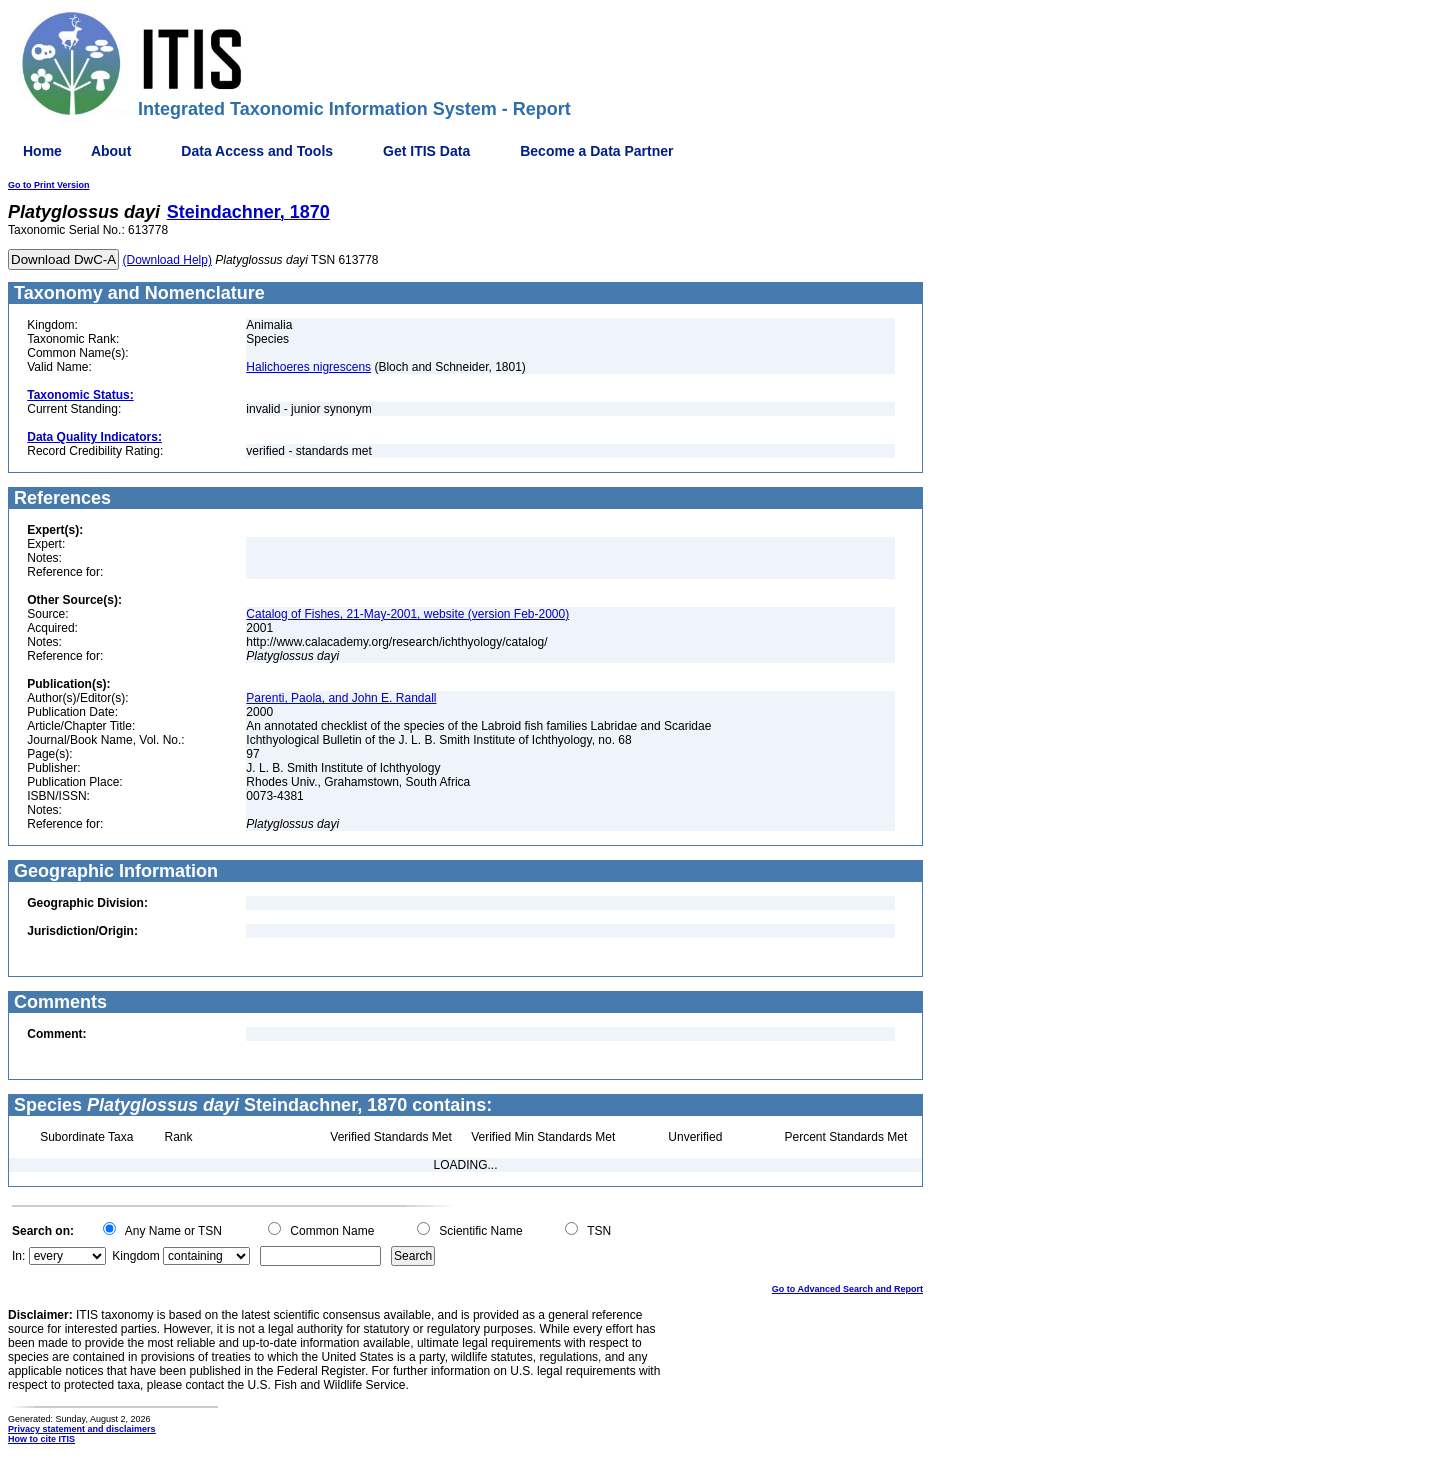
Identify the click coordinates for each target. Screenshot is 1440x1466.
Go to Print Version (49, 185)
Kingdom (135, 1256)
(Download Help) (167, 260)
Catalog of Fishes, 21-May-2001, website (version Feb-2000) (407, 614)
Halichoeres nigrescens (308, 367)
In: (18, 1256)
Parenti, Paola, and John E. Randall (341, 698)
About (111, 151)
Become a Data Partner (596, 151)
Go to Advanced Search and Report (847, 1289)
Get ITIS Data (426, 151)
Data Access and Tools (257, 151)
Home (42, 151)
